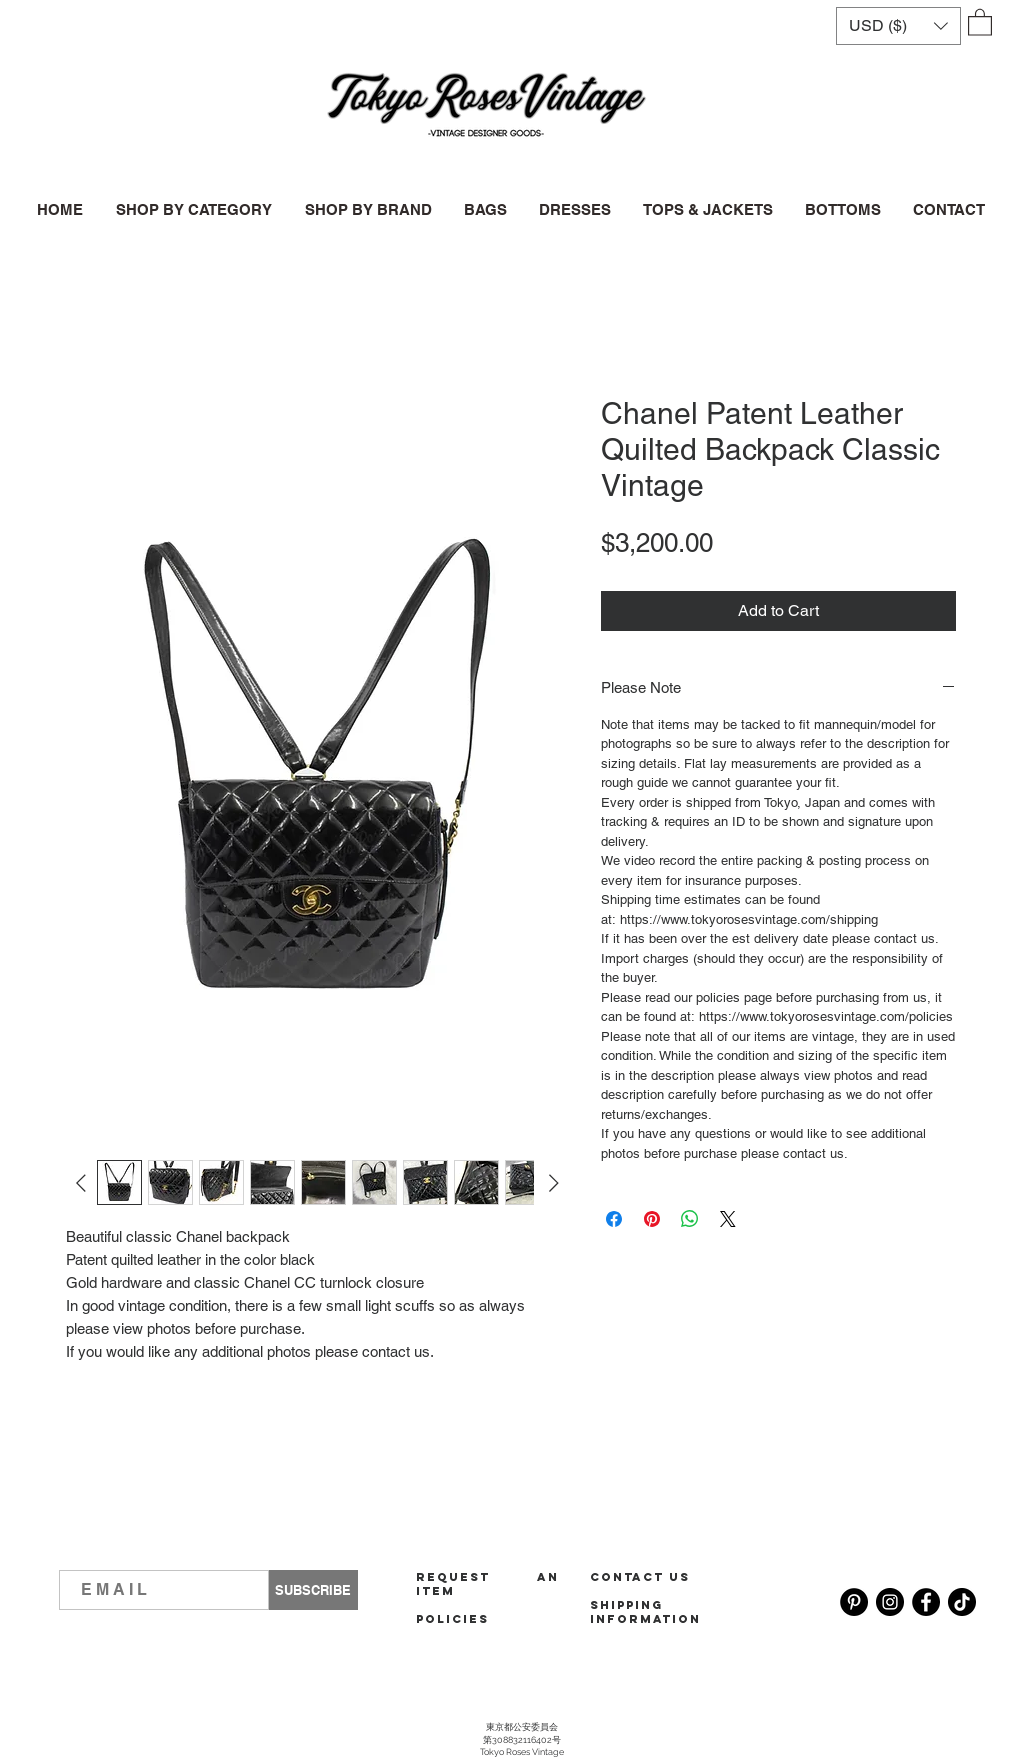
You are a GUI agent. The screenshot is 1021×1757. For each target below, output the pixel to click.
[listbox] (898, 26)
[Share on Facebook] (614, 1219)
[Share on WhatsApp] (690, 1219)
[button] (898, 26)
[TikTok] (962, 1602)
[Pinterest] (854, 1602)
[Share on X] (728, 1219)
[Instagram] (890, 1602)
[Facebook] (926, 1602)
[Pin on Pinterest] (652, 1219)
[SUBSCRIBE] (313, 1590)
